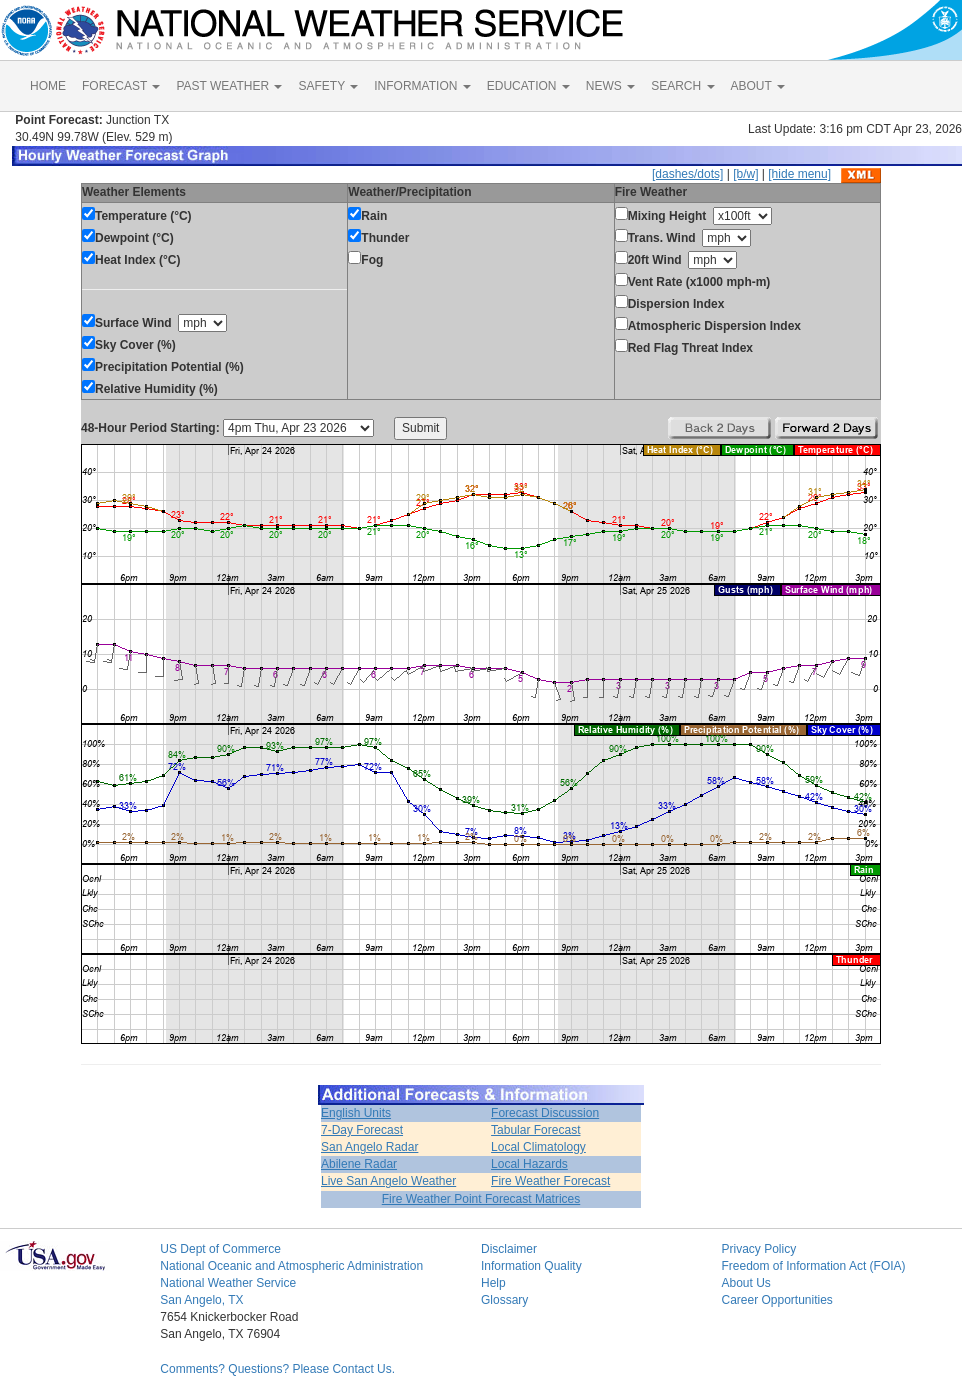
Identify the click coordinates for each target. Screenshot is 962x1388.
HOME (48, 86)
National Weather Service (228, 1283)
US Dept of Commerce (220, 1249)
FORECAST (121, 86)
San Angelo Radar (369, 1147)
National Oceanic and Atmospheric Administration (291, 1266)
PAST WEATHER (229, 86)
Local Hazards (529, 1164)
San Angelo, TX (201, 1300)
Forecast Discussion (545, 1113)
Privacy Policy (758, 1249)
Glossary (504, 1300)
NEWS (610, 86)
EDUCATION (528, 86)
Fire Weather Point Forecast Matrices (481, 1199)
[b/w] (745, 174)
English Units (356, 1113)
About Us (745, 1283)
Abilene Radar (359, 1164)
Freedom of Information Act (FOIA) (813, 1266)
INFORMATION (422, 86)
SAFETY (328, 86)
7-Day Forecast (362, 1130)
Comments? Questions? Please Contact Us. (277, 1369)
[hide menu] (799, 174)
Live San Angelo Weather (388, 1181)
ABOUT (758, 86)
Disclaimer (509, 1249)
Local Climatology (538, 1147)
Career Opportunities (776, 1300)
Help (493, 1283)
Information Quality (531, 1266)
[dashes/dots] (687, 174)
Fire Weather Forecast (550, 1181)
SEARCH (682, 86)
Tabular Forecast (535, 1130)
